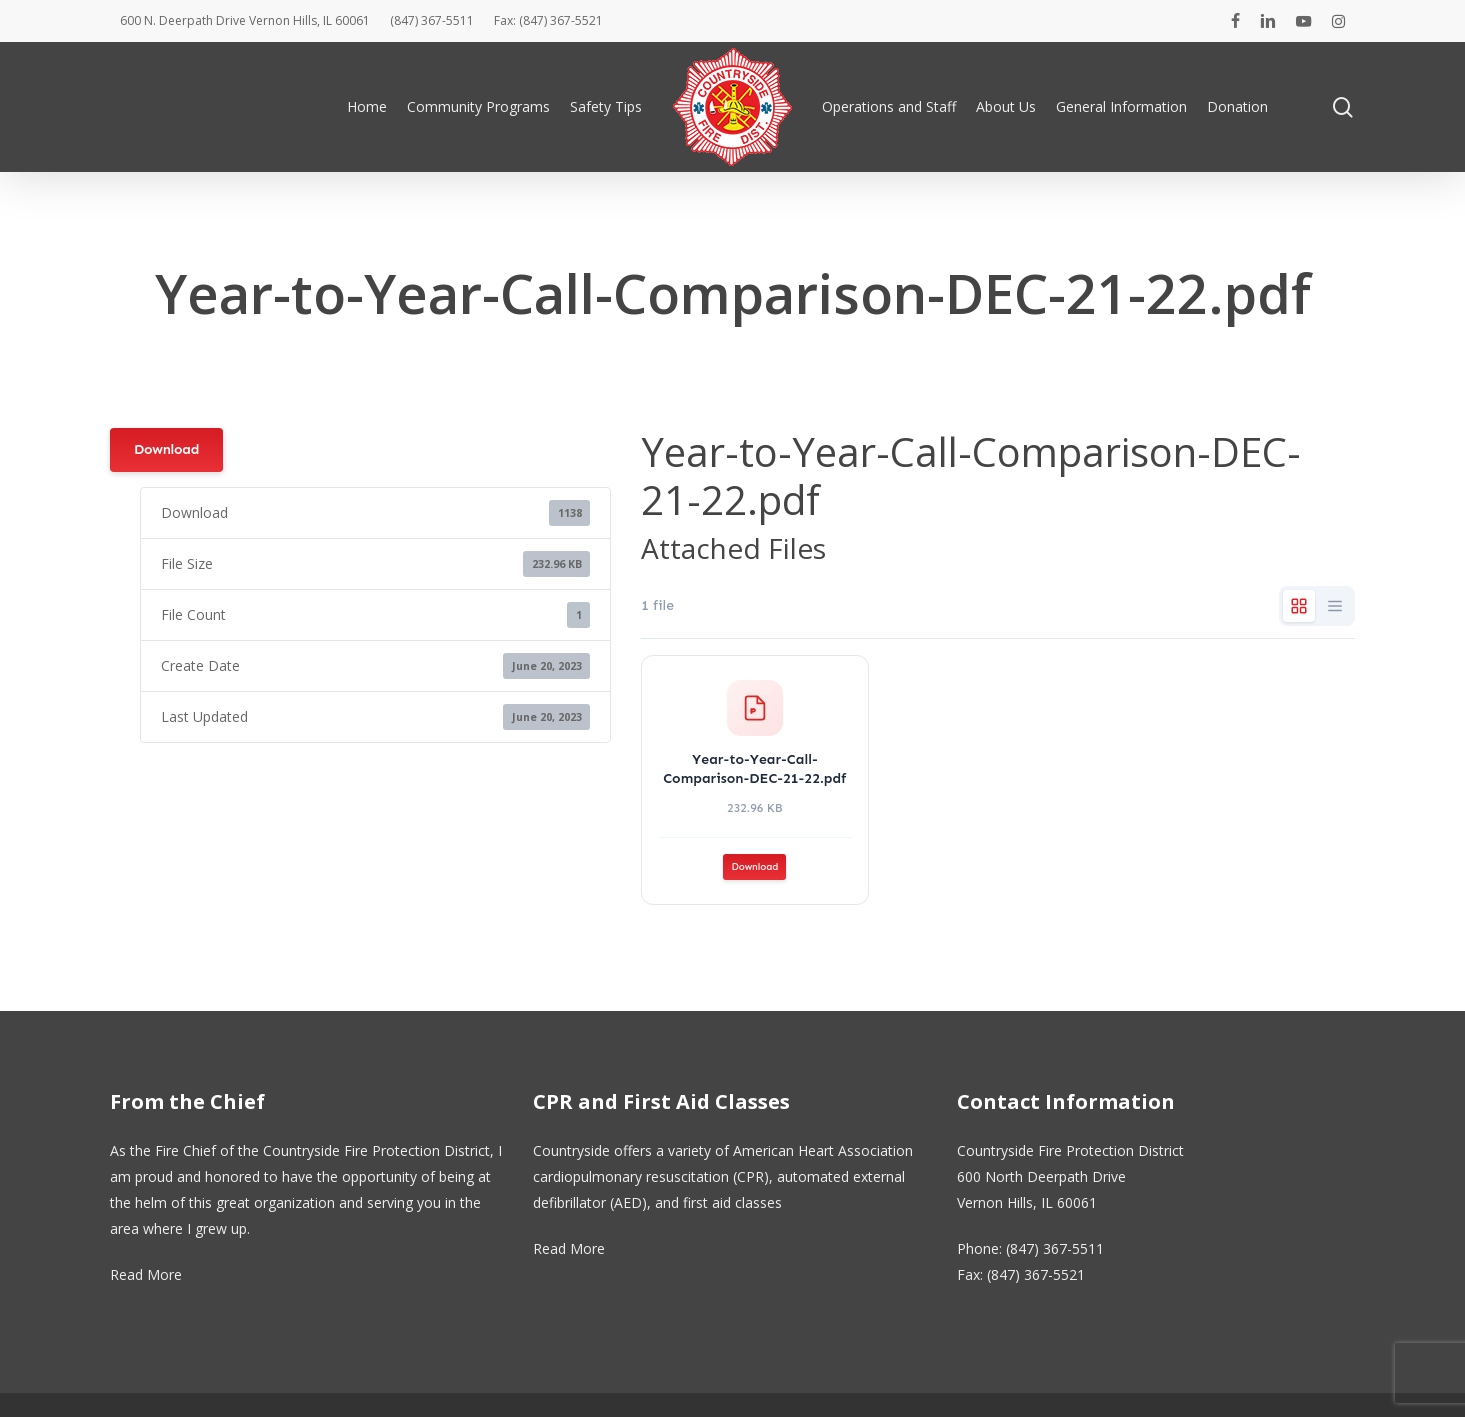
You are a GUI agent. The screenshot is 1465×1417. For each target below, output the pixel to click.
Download (166, 449)
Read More (146, 1274)
